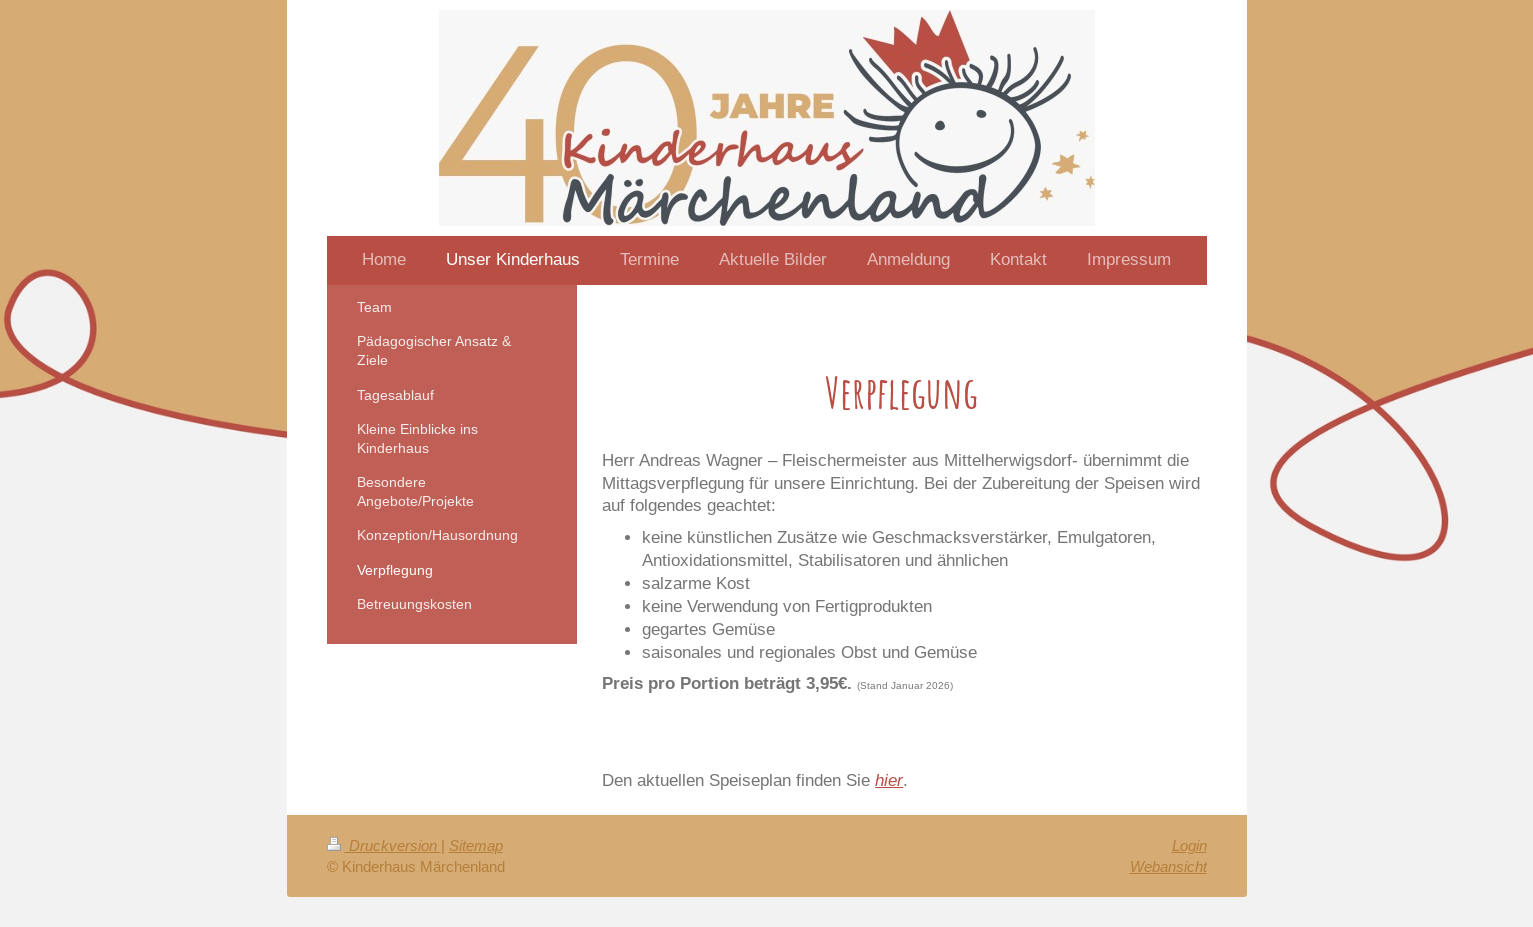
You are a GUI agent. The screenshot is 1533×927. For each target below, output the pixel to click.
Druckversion (384, 845)
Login (1189, 845)
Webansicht (1168, 866)
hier (889, 780)
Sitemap (476, 845)
